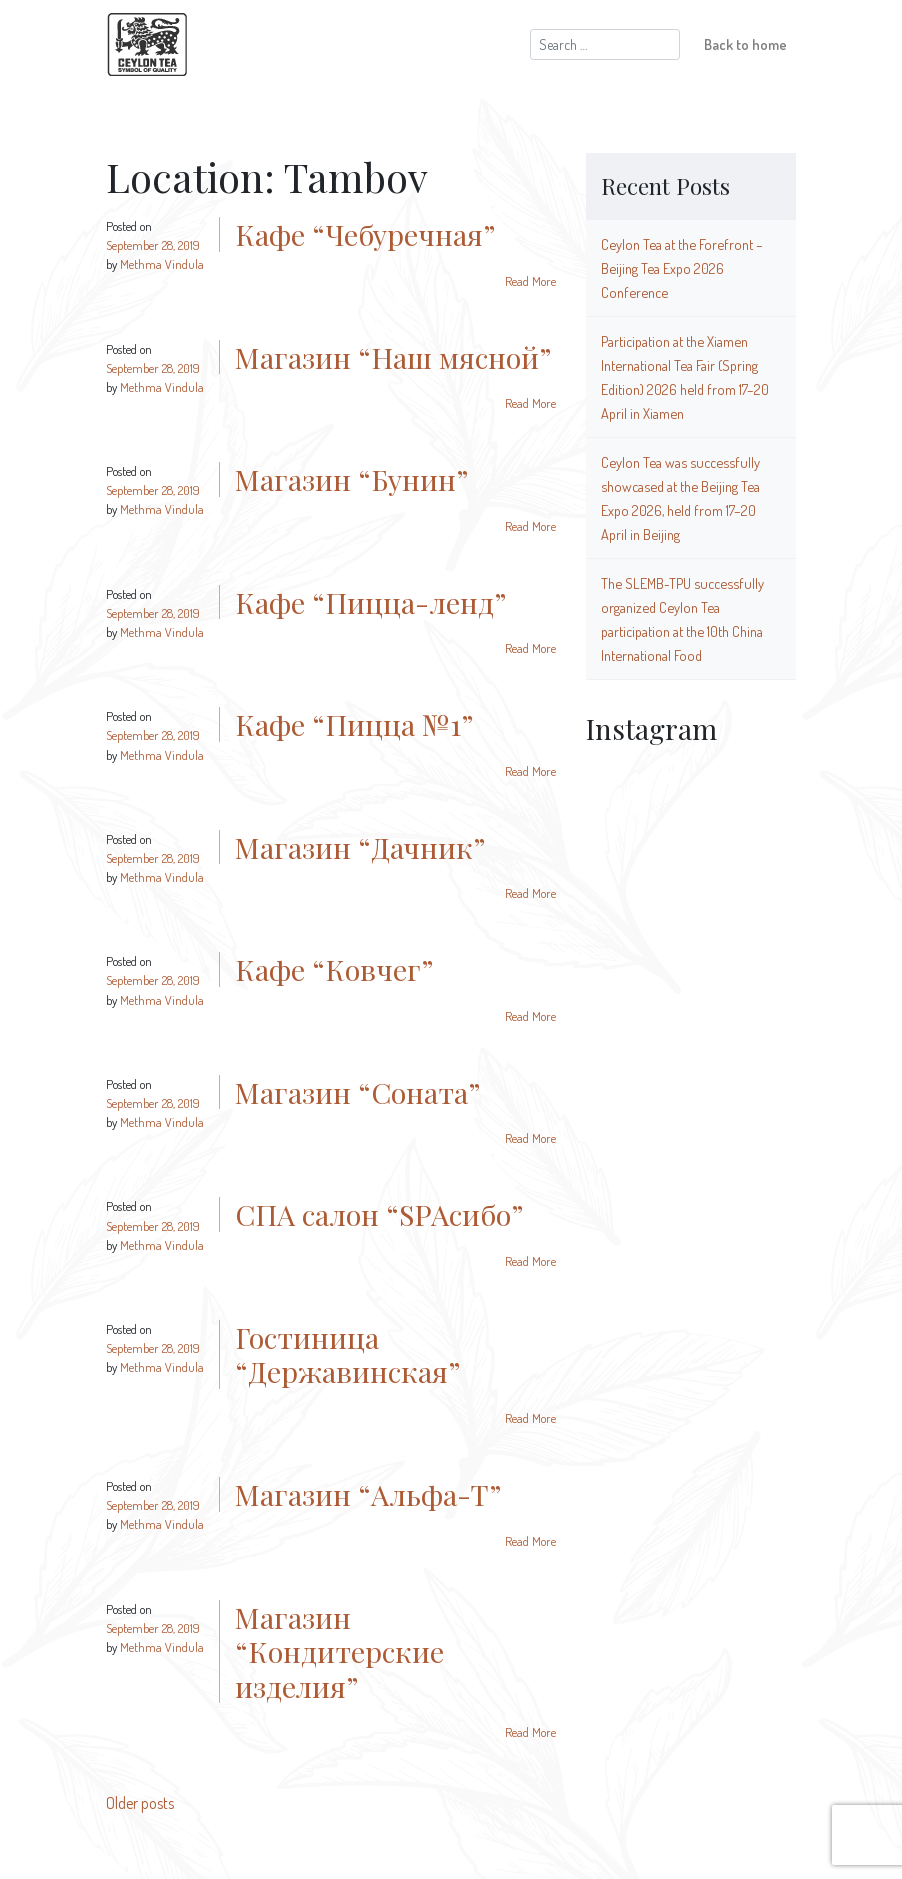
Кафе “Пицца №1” (354, 724)
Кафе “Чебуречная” (365, 234)
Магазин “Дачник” (360, 847)
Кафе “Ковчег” (334, 969)
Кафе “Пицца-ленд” (370, 602)
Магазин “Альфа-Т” (368, 1494)
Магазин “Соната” (357, 1092)
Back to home (745, 44)
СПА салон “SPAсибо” (379, 1214)
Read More (530, 281)
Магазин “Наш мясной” (393, 357)
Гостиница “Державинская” (347, 1354)
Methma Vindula (162, 264)
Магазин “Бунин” (351, 479)
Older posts (140, 1803)
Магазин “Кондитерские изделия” (339, 1651)
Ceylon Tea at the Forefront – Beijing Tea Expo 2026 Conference (682, 268)
